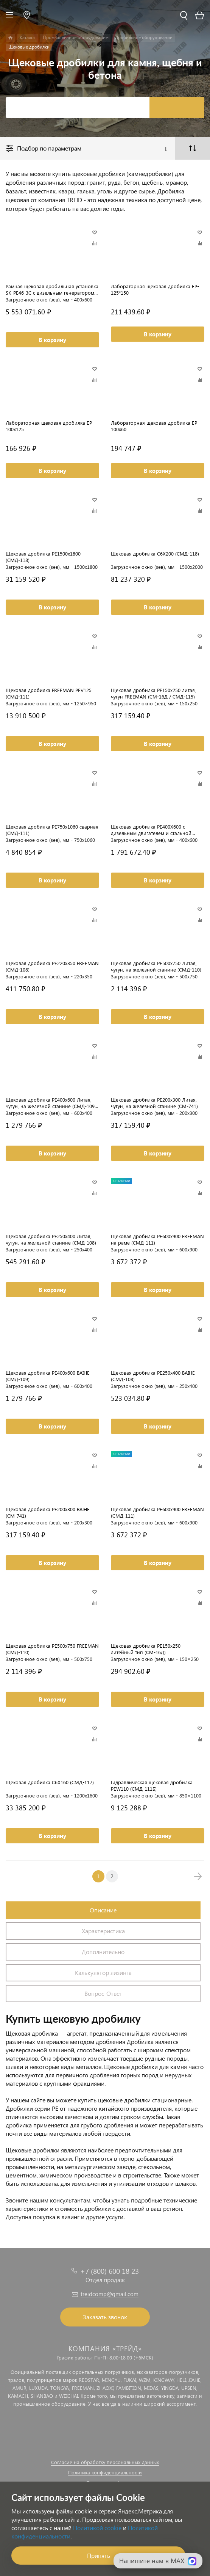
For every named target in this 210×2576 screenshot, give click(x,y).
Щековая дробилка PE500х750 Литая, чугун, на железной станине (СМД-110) (156, 966)
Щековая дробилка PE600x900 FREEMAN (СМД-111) (157, 1512)
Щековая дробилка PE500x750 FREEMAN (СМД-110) (52, 1648)
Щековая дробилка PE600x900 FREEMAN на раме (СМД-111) (157, 1239)
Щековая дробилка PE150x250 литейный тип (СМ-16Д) (145, 1648)
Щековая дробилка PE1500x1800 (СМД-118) (43, 556)
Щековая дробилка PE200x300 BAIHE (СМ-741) (48, 1512)
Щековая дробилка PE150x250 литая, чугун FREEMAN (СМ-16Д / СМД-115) (153, 693)
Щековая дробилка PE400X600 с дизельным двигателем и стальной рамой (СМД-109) (151, 829)
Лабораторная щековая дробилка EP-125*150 (155, 289)
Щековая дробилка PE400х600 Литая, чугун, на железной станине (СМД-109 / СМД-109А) (52, 1102)
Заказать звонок (105, 2317)
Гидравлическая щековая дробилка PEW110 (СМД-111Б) (152, 1785)
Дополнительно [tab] (103, 1952)
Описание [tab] (103, 1910)
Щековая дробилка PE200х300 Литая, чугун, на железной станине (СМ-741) (154, 1102)
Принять (98, 2555)
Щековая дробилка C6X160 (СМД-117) (50, 1782)
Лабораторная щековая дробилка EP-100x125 (50, 425)
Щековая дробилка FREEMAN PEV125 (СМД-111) (49, 693)
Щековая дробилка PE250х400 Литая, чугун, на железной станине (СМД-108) (51, 1239)
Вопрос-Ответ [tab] (103, 1993)
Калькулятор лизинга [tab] (103, 1972)
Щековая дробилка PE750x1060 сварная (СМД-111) (52, 829)
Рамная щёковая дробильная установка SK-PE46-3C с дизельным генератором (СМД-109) (52, 289)
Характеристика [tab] (103, 1931)
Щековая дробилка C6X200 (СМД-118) (155, 553)
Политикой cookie (97, 2528)
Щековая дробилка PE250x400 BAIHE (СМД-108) (153, 1375)
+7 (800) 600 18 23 (109, 2271)
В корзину (52, 340)
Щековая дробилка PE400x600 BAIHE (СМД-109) (48, 1375)
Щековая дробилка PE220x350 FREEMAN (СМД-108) (52, 966)
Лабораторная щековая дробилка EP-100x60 (155, 425)
